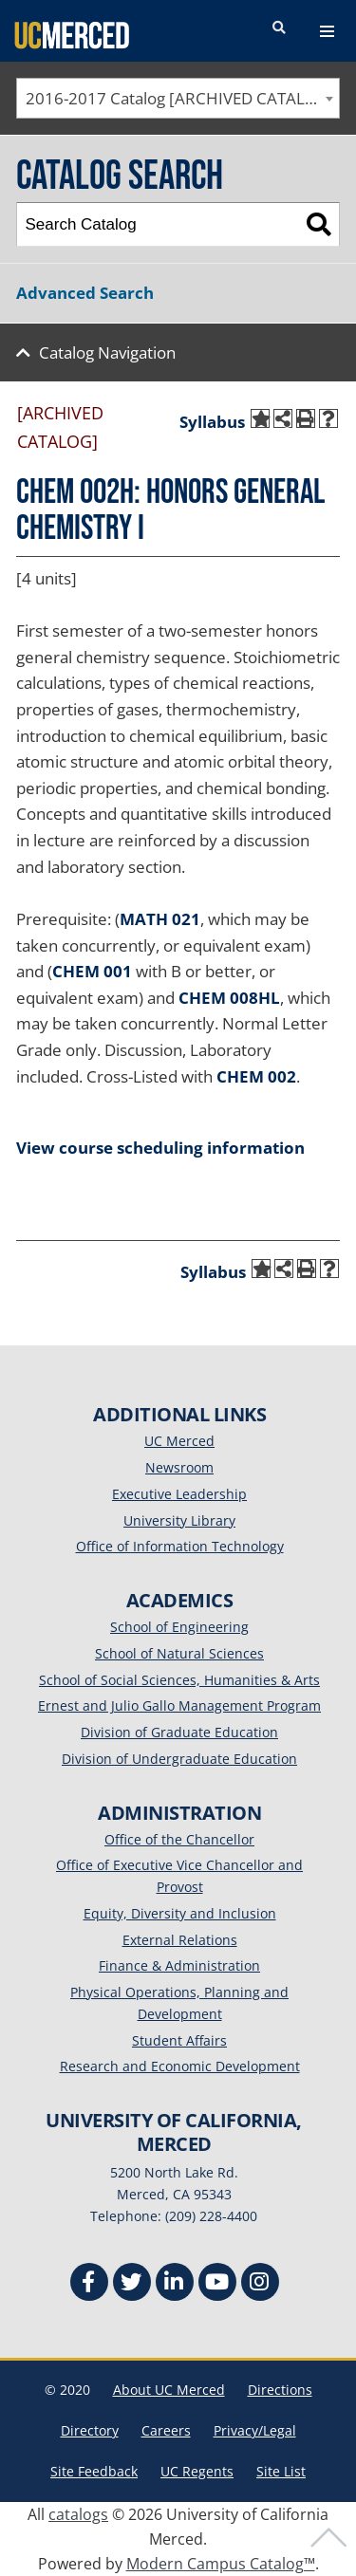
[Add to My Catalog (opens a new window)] (260, 418)
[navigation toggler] (327, 31)
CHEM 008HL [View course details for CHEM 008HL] (229, 998)
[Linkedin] (175, 2284)
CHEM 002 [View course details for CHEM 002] (256, 1076)
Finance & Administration (179, 1965)
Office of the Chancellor (179, 1839)
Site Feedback (94, 2471)
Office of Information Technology (180, 1546)
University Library (179, 1520)
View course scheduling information (160, 1147)
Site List (281, 2471)
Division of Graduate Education (179, 1732)
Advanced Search (85, 293)
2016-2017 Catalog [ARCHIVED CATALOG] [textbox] (180, 98)
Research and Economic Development (180, 2066)
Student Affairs (179, 2040)
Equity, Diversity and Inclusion (180, 1913)
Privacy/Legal (255, 2430)
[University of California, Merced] (71, 34)
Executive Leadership (179, 1494)
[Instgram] (260, 2284)
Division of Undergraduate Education (179, 1759)
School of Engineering (179, 1627)
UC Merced (179, 1441)
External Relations (179, 1940)
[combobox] (178, 98)
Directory (90, 2430)
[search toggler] (279, 28)
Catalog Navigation (107, 352)
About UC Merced (169, 2390)
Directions (280, 2390)
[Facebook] (89, 2284)
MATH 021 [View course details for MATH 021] (160, 919)
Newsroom (179, 1467)
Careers (166, 2430)
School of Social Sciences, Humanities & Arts (179, 1680)
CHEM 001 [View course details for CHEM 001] (92, 971)
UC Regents (197, 2471)
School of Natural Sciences (179, 1653)
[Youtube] (217, 2284)
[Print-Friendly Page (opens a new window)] (305, 418)
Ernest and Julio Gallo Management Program (179, 1705)
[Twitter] (132, 2284)
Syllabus (212, 422)
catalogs (78, 2514)
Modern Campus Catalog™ (220, 2563)
